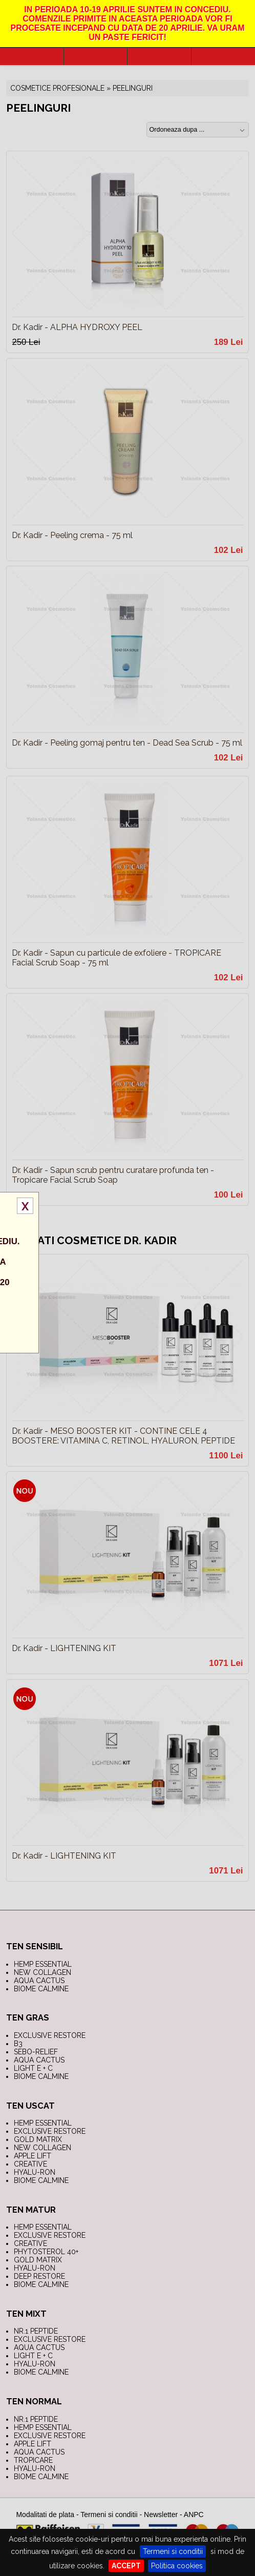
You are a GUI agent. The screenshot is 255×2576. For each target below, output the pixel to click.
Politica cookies (177, 2566)
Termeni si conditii (173, 2551)
